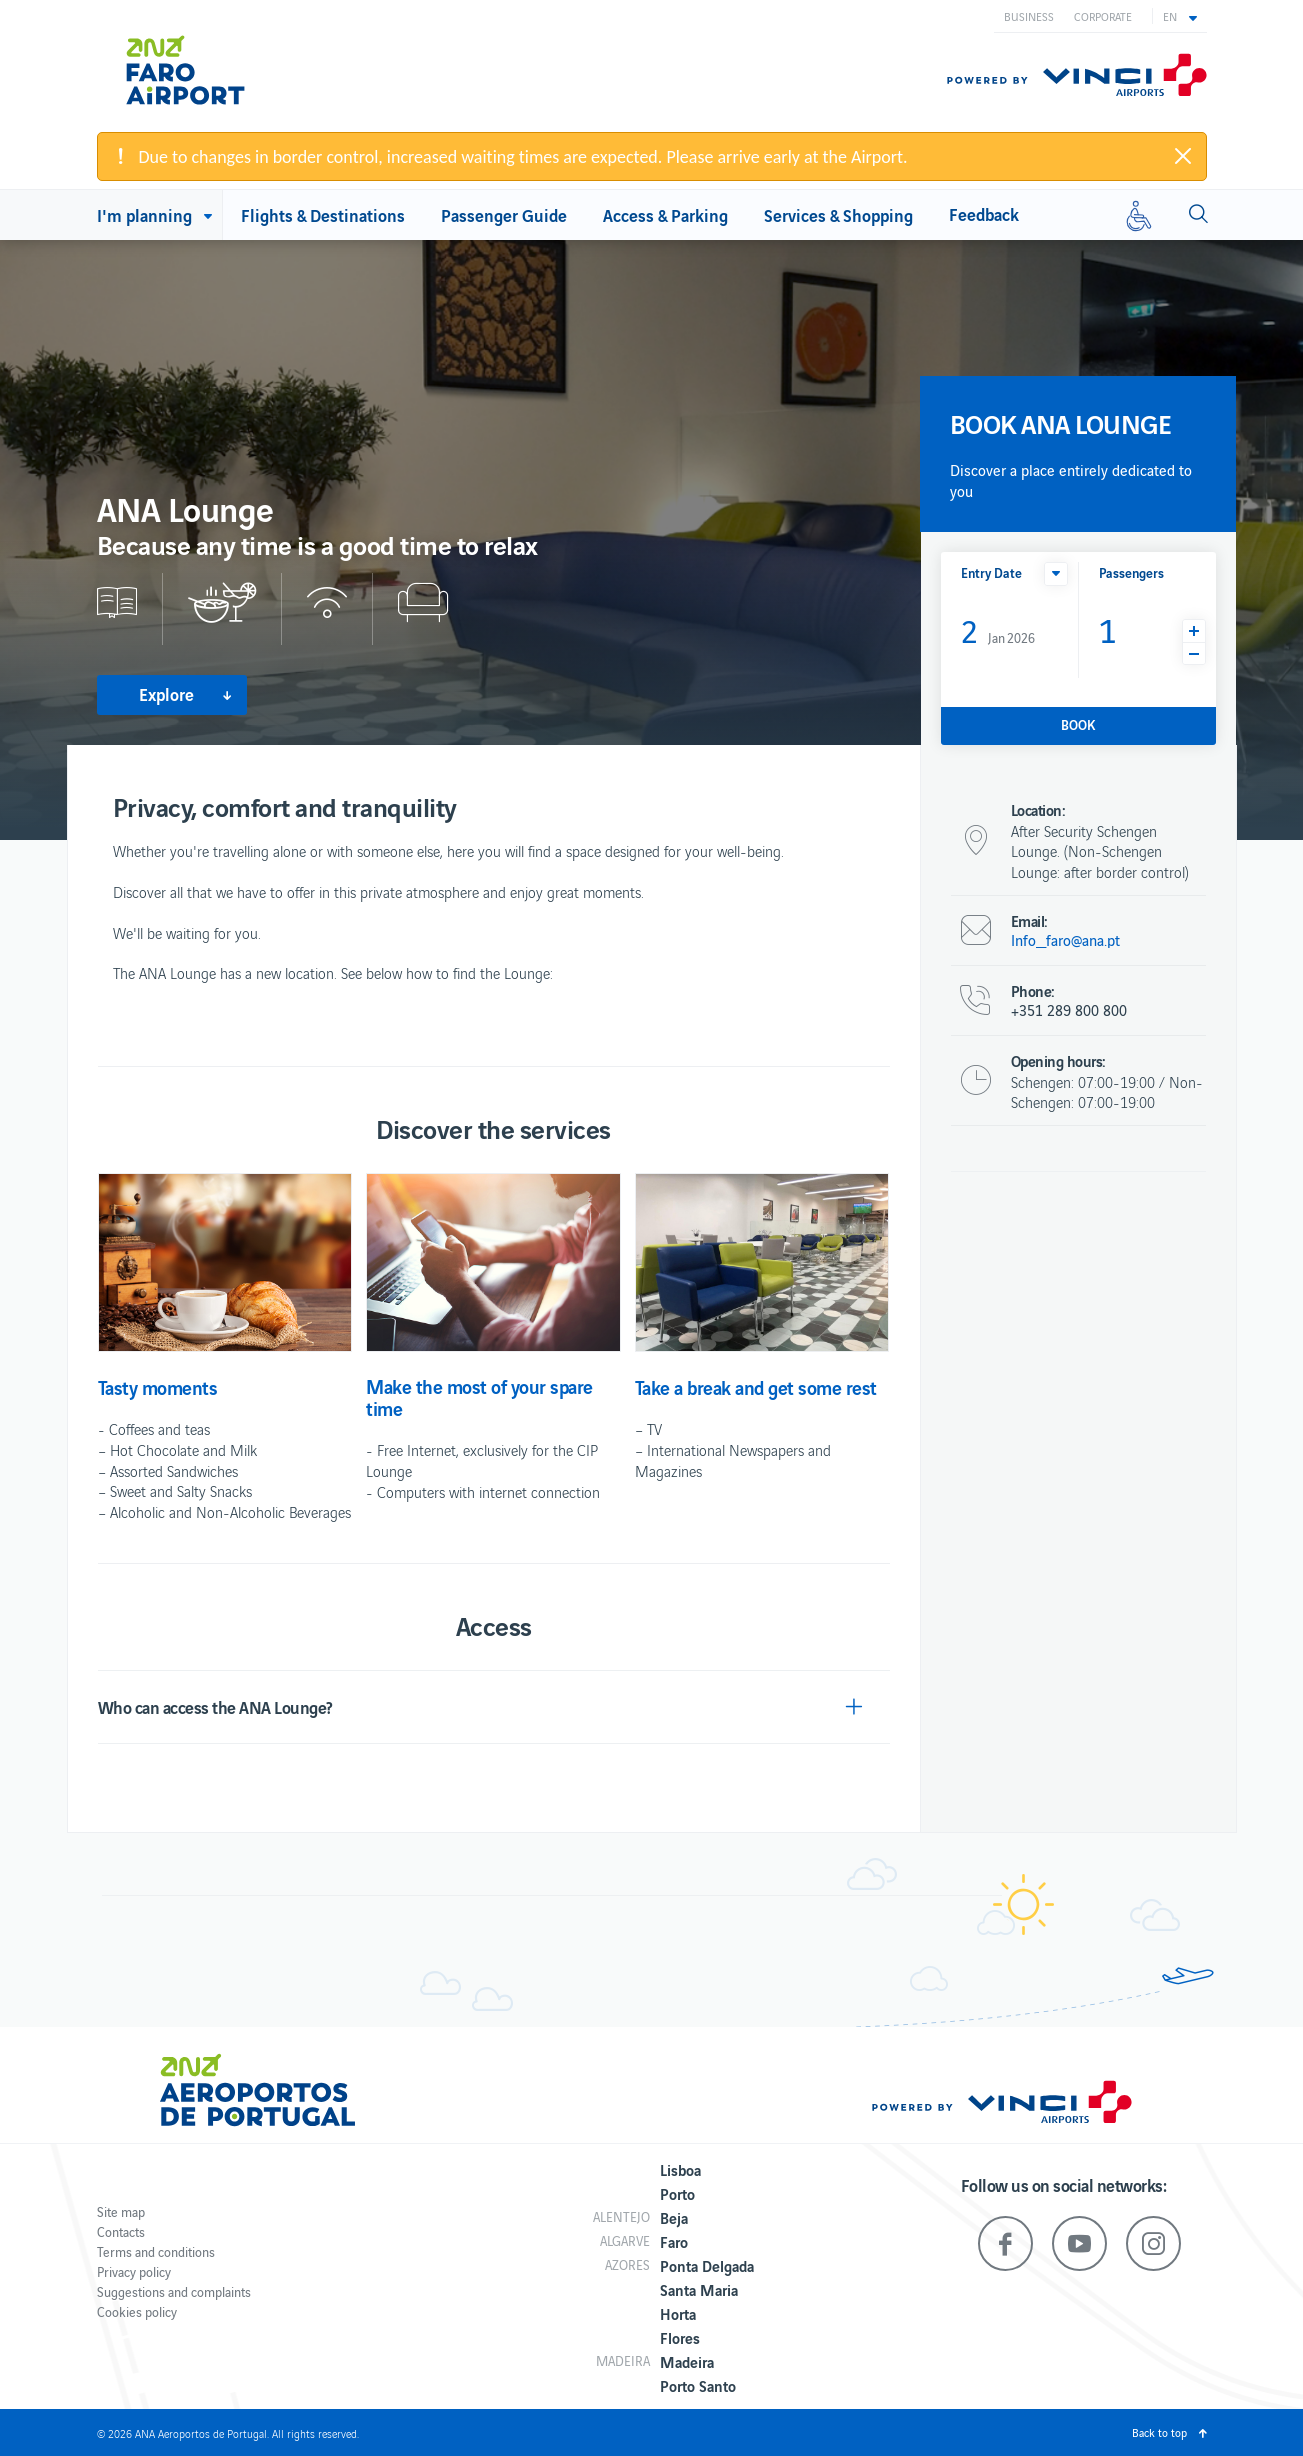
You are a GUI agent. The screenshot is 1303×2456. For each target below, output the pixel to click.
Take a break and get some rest (756, 1387)
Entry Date (991, 572)
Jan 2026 (998, 629)
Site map (121, 2211)
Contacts (121, 2231)
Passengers (1131, 572)
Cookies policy (137, 2311)
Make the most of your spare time (479, 1397)
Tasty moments (158, 1387)
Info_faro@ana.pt (1065, 940)
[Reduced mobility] (1139, 215)
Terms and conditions (156, 2251)
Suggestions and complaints (174, 2291)
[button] (1180, 16)
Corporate (1103, 16)
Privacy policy (134, 2271)
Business (1029, 16)
